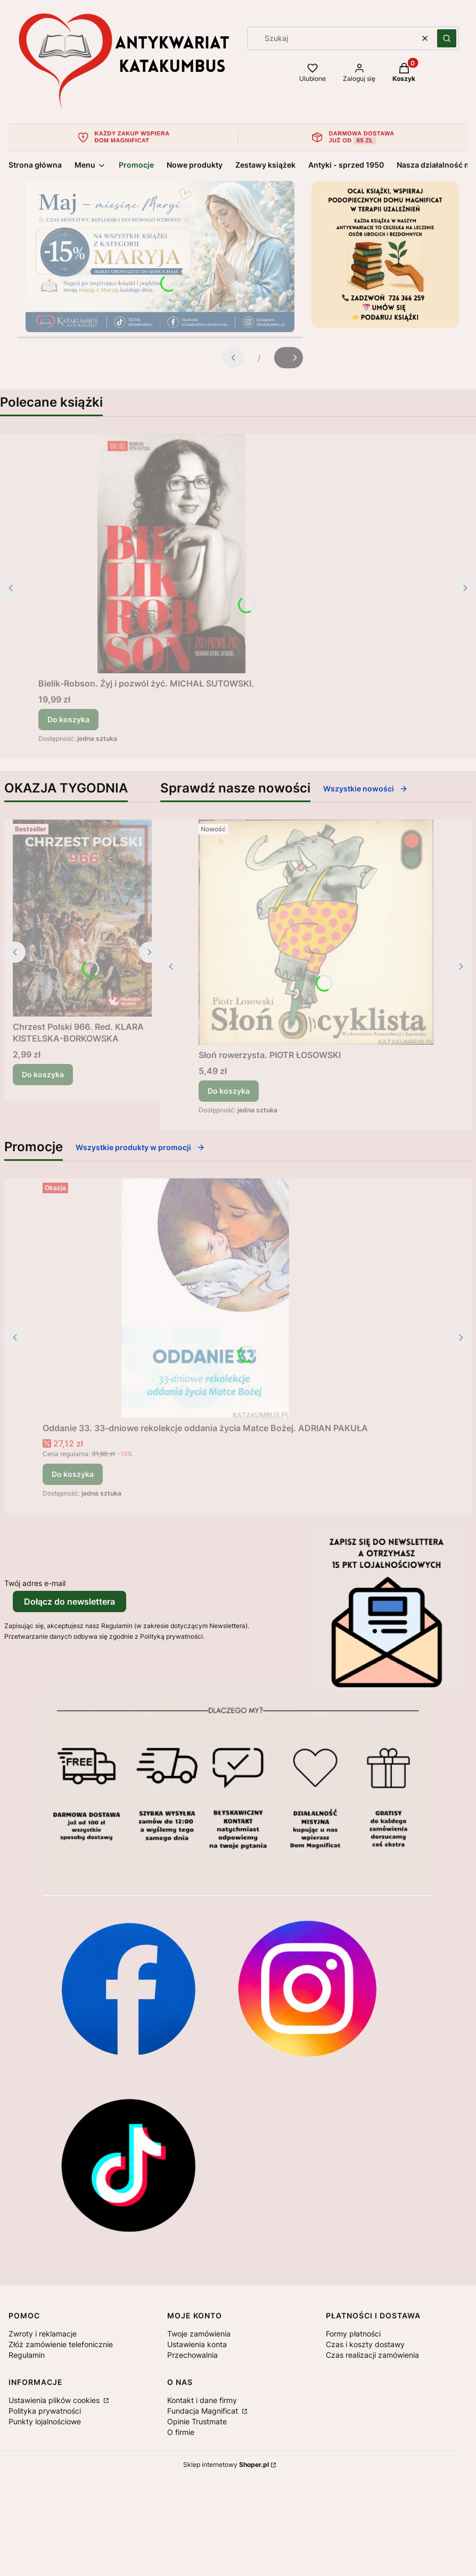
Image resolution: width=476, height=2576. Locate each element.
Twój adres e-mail (34, 1583)
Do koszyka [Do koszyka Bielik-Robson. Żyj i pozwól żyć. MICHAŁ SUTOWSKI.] (68, 719)
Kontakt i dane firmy (202, 2400)
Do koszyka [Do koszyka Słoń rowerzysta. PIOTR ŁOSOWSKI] (229, 1090)
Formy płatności (353, 2333)
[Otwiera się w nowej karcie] (128, 1988)
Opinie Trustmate (197, 2421)
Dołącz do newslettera (69, 1601)
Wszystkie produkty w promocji (140, 1147)
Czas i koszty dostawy (365, 2344)
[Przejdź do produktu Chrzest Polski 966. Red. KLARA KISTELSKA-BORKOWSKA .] (82, 918)
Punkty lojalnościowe (45, 2421)
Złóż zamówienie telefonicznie (61, 2344)
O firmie (180, 2432)
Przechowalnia (192, 2354)
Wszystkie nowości (365, 788)
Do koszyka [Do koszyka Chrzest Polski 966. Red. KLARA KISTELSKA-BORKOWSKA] (43, 1074)
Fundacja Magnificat (203, 2410)
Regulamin (27, 2354)
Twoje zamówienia (199, 2333)
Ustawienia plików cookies (55, 2400)
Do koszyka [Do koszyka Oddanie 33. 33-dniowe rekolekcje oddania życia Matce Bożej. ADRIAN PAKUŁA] (73, 1474)
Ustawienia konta (197, 2344)
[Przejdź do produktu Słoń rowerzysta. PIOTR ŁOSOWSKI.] (316, 932)
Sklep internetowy (226, 2464)
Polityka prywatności (45, 2410)
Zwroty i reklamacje (43, 2333)
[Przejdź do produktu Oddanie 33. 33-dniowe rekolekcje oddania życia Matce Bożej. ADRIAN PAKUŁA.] (205, 1298)
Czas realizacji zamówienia (372, 2354)
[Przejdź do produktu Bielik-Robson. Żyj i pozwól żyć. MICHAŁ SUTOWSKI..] (171, 553)
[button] (446, 38)
